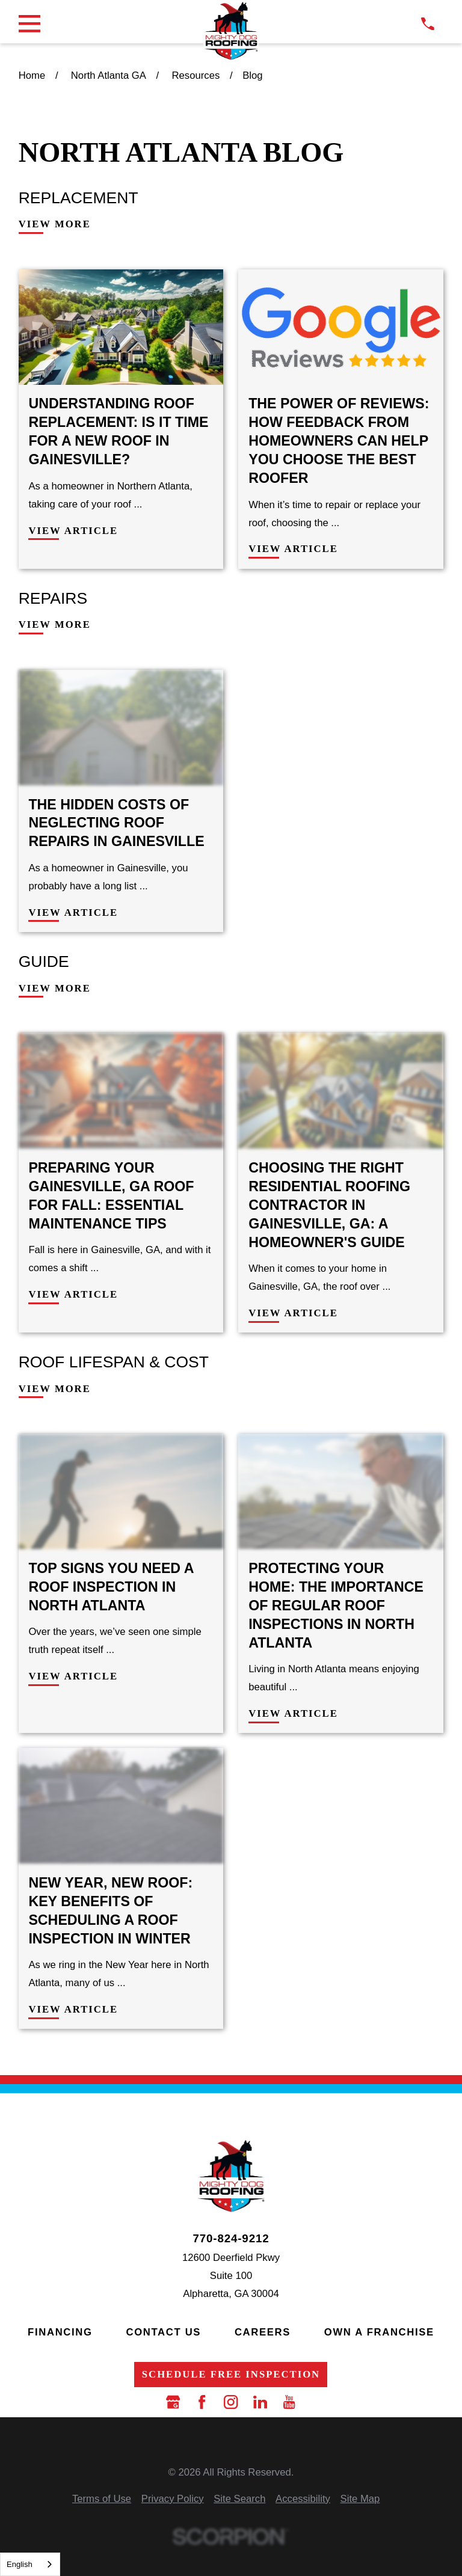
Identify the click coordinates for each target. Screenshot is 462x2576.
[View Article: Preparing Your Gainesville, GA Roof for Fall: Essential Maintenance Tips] (121, 1182)
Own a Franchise (379, 2332)
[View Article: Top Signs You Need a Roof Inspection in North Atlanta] (121, 1584)
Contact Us (163, 2332)
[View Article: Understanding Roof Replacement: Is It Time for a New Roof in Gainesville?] (121, 419)
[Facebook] (202, 2402)
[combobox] (30, 2564)
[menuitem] (101, 2499)
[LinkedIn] (260, 2402)
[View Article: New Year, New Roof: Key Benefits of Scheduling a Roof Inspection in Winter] (121, 1888)
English (19, 2564)
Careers (263, 2332)
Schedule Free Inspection (231, 2374)
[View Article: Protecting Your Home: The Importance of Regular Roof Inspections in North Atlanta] (340, 1584)
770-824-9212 (230, 2239)
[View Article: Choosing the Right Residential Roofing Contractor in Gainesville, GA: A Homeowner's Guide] (340, 1182)
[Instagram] (231, 2402)
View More (55, 224)
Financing (60, 2332)
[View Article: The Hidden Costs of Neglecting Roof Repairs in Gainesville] (121, 801)
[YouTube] (289, 2402)
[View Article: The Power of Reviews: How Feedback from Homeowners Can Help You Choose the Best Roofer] (340, 419)
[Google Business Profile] (173, 2402)
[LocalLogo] (231, 30)
